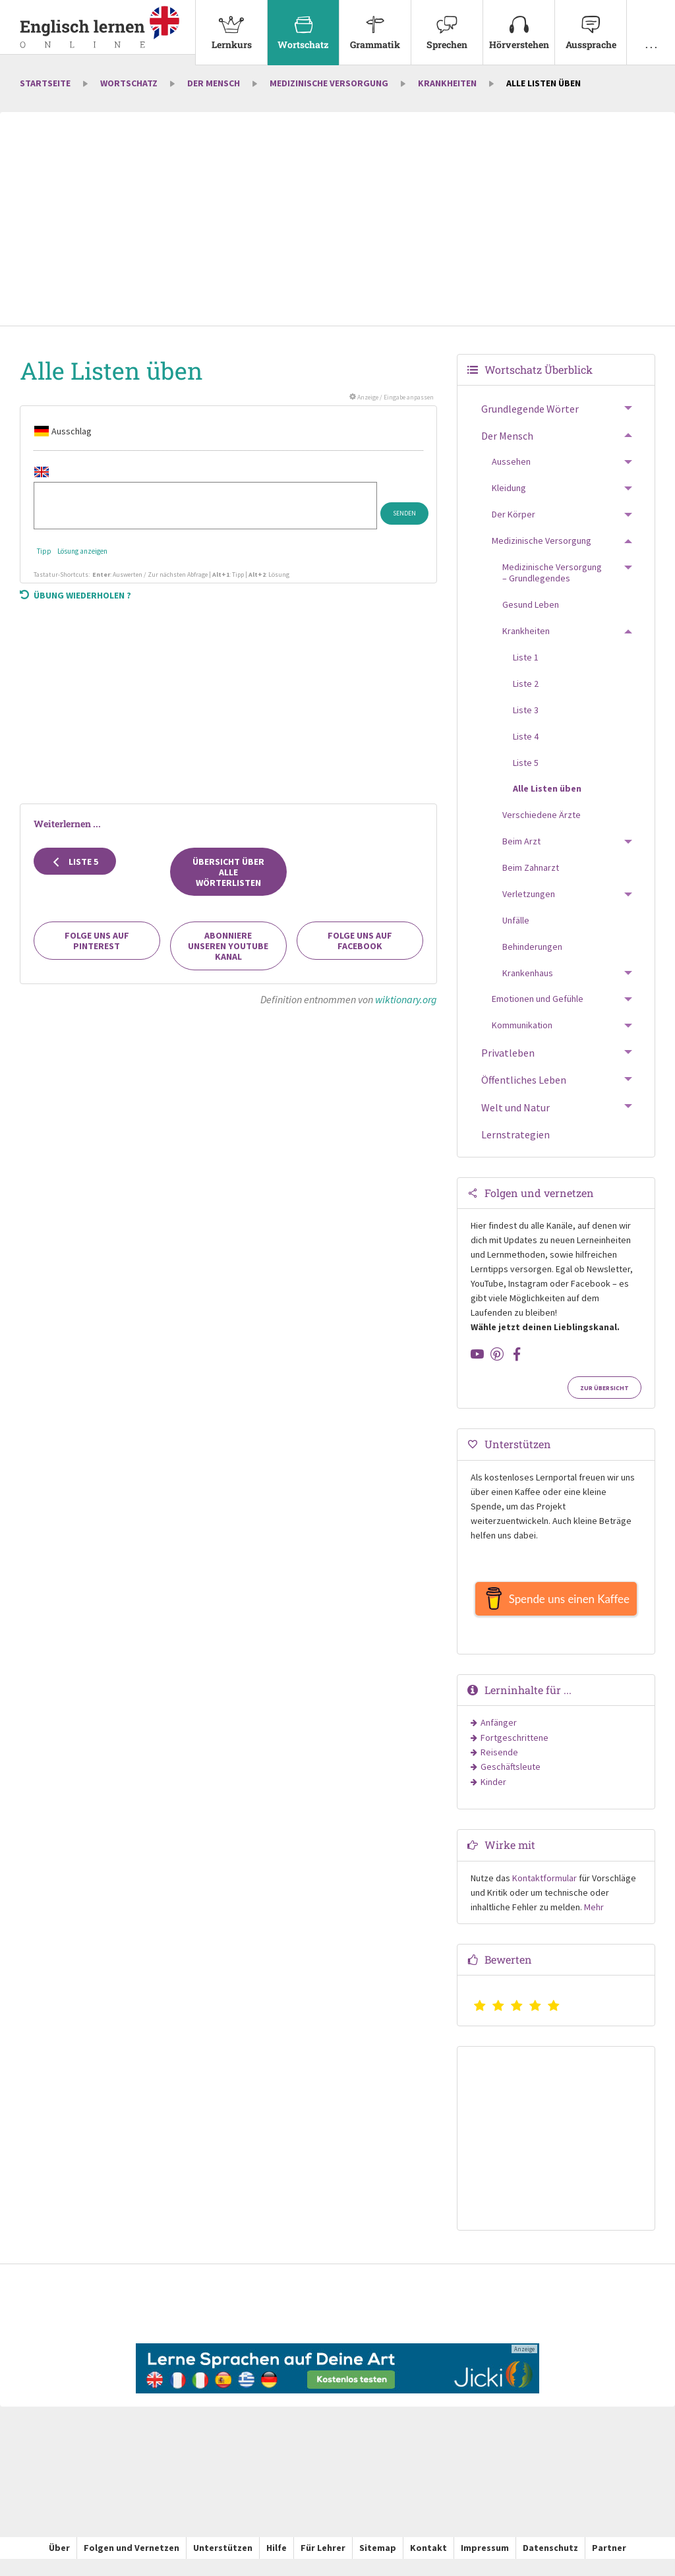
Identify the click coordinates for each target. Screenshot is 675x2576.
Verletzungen (528, 904)
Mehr (594, 1924)
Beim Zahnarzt (530, 879)
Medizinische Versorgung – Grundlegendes (552, 583)
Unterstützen (222, 2565)
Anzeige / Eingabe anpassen (391, 407)
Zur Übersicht (604, 1399)
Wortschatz (303, 25)
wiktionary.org (406, 1009)
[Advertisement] (337, 230)
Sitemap (377, 2565)
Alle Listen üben (547, 799)
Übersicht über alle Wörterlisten (228, 882)
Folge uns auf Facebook (360, 952)
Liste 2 (526, 694)
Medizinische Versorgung (329, 94)
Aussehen (511, 473)
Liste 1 (526, 668)
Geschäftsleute (511, 1784)
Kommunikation (522, 1036)
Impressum (485, 2565)
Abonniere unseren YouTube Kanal (228, 957)
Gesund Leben (530, 616)
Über (59, 2565)
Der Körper (513, 525)
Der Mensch (213, 94)
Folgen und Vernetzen (131, 2565)
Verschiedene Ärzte (541, 826)
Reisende (499, 1769)
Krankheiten (447, 94)
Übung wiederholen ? (75, 606)
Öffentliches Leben (523, 1091)
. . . (651, 25)
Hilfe (276, 2565)
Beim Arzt (521, 852)
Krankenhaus (527, 983)
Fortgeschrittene (514, 1755)
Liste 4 (526, 747)
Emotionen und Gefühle (537, 1010)
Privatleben (508, 1063)
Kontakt (428, 2565)
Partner (609, 2565)
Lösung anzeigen (82, 561)
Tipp (44, 561)
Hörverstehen (518, 25)
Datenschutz (550, 2565)
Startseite (45, 94)
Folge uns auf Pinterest (97, 952)
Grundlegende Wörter (530, 419)
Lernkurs (231, 25)
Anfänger (499, 1740)
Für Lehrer (323, 2565)
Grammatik (375, 25)
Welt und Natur (515, 1118)
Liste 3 (526, 720)
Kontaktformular (544, 1895)
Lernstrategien (515, 1145)
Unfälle (515, 931)
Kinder (493, 1799)
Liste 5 (74, 872)
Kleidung (509, 499)
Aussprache (590, 25)
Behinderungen (532, 957)
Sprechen (447, 25)
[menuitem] (231, 32)
